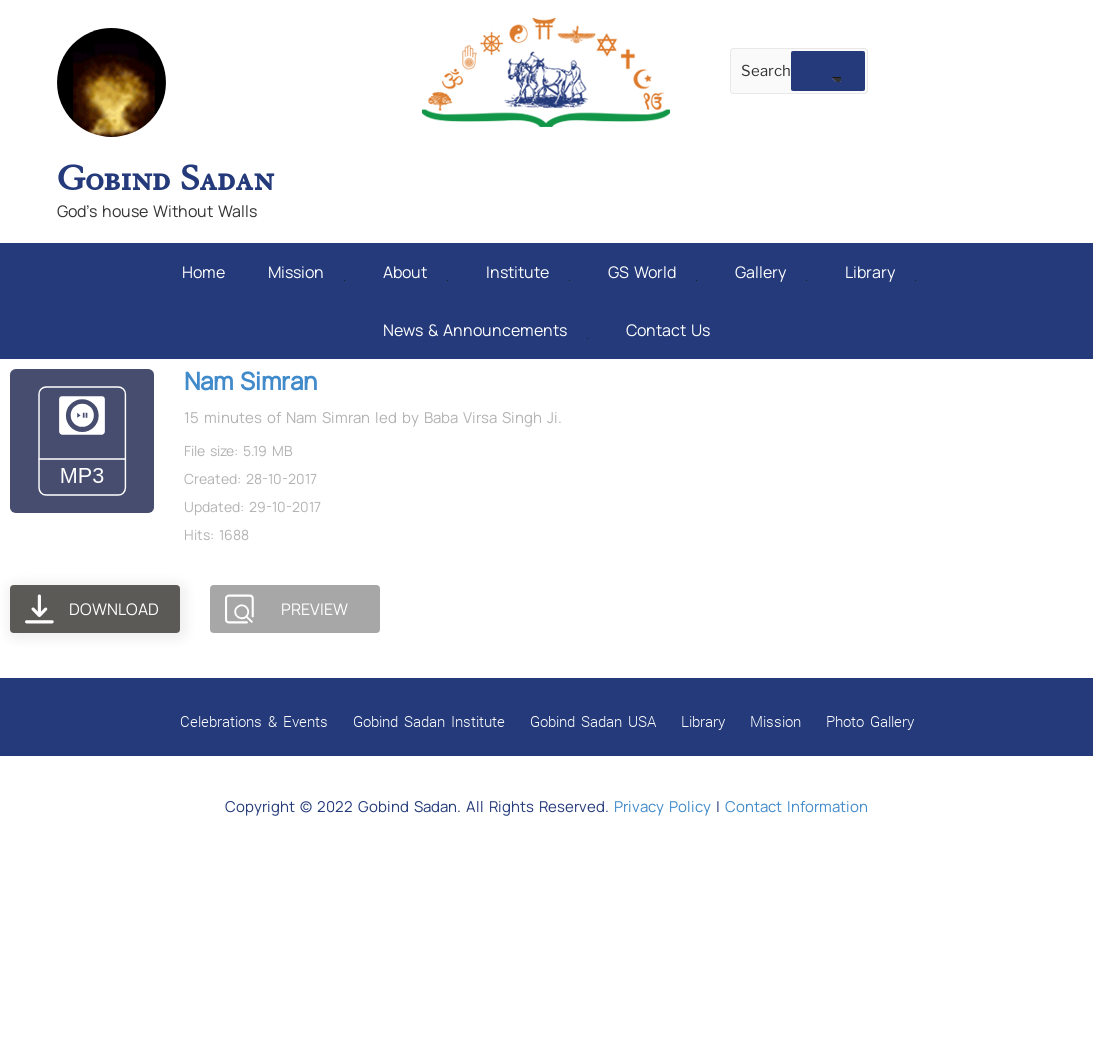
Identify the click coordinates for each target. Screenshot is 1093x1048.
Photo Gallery (870, 721)
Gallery (771, 272)
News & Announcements (485, 330)
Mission (306, 272)
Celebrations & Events (254, 721)
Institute (528, 272)
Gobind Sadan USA (593, 721)
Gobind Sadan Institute (429, 721)
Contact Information (796, 806)
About (415, 272)
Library (880, 272)
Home (203, 272)
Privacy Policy (662, 806)
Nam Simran (250, 380)
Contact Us (668, 330)
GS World (652, 272)
